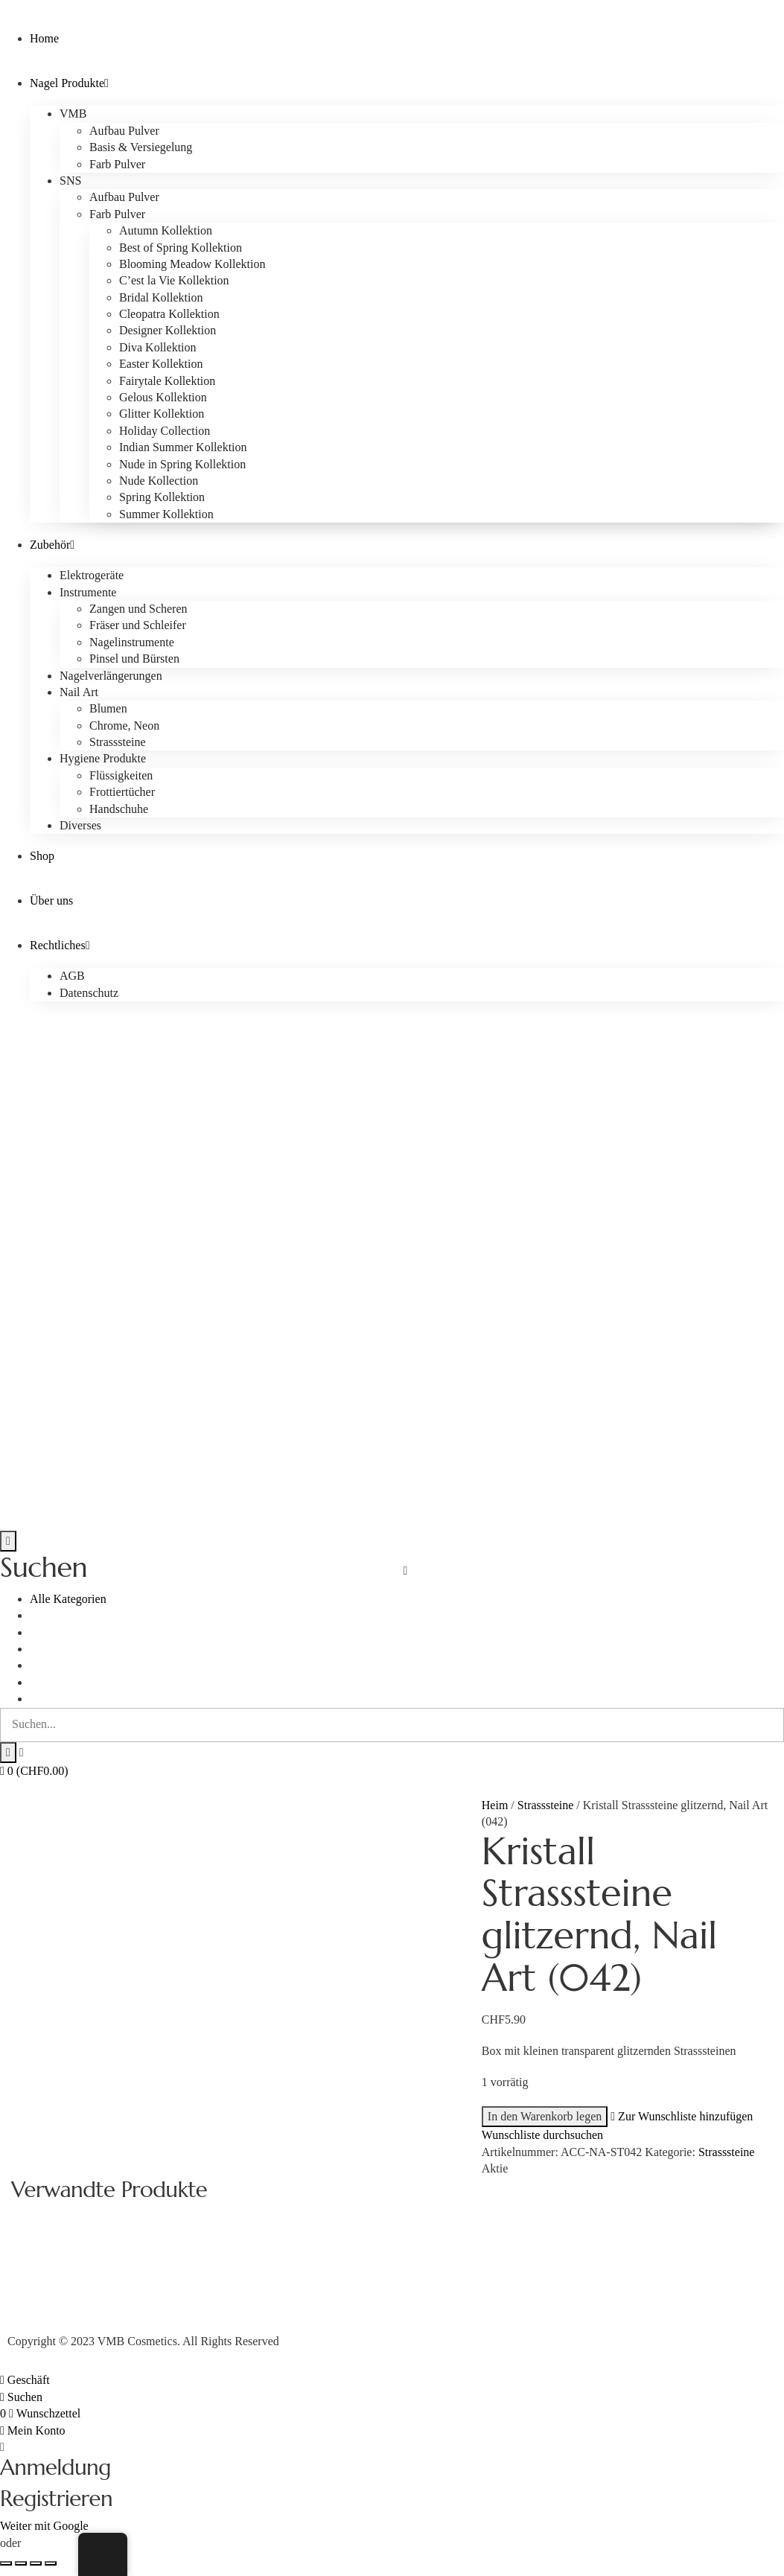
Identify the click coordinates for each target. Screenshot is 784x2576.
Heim (495, 1805)
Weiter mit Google (44, 2525)
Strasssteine (545, 1805)
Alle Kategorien (68, 1599)
